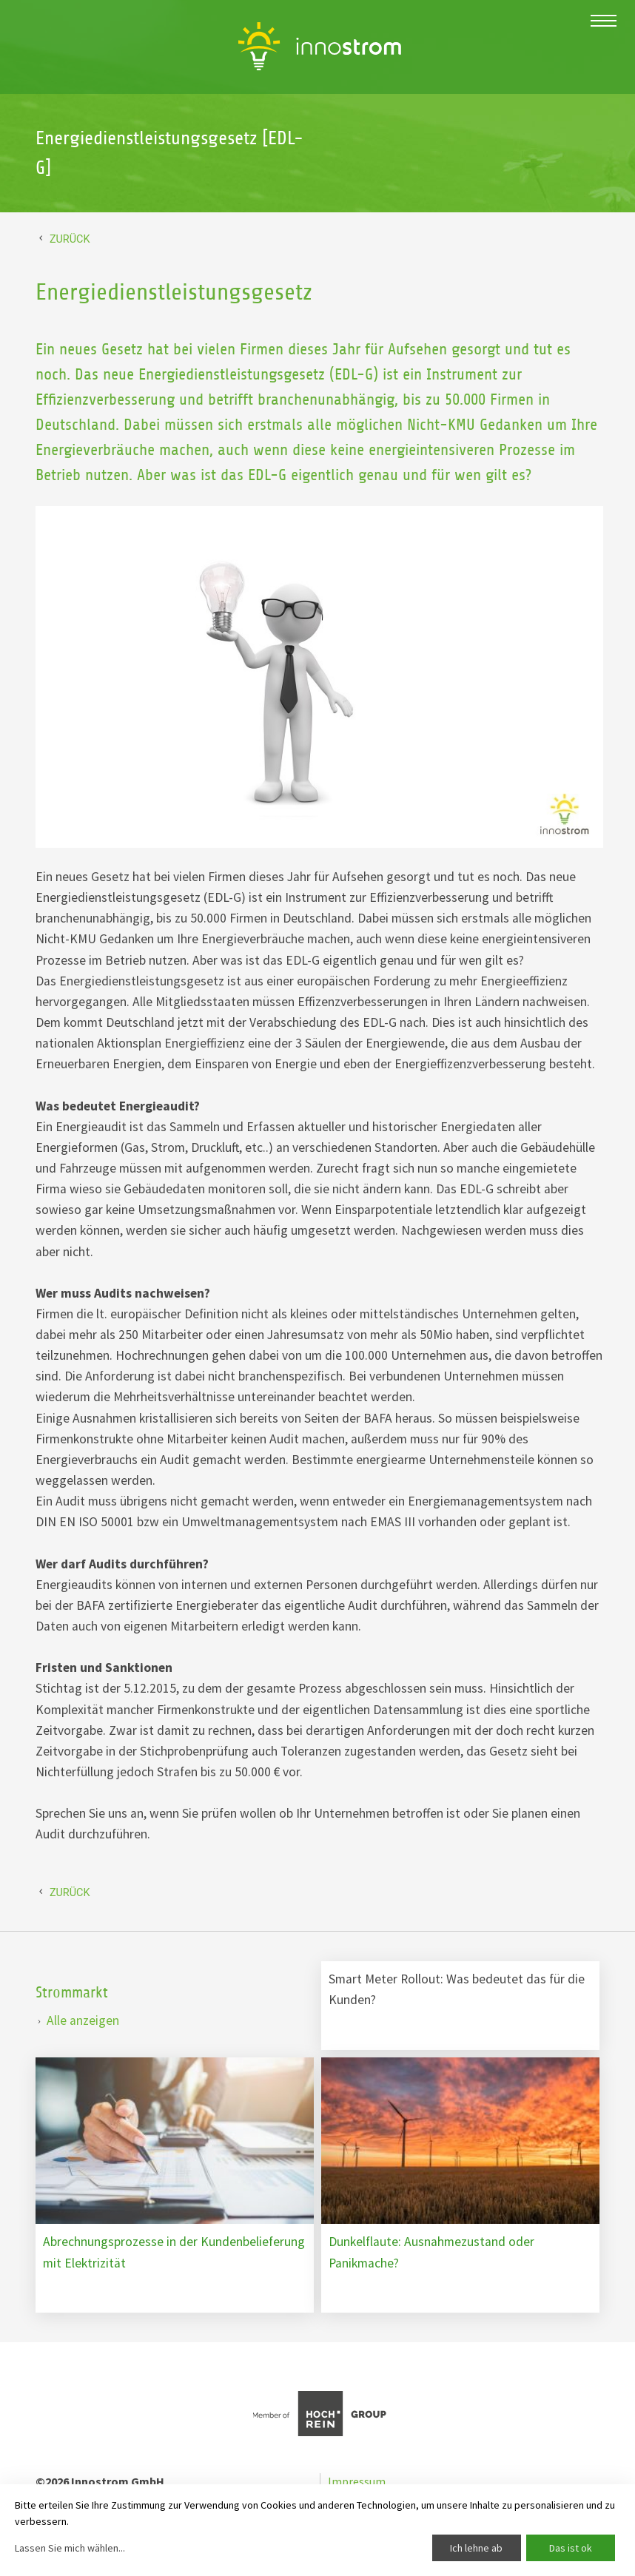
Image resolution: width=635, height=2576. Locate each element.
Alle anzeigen (83, 2020)
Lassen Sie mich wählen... (70, 2548)
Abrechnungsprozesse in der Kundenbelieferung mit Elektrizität (174, 2251)
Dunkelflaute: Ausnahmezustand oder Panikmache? (431, 2251)
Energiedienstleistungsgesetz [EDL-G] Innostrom (319, 46)
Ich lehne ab (476, 2548)
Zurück (70, 239)
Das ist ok (570, 2548)
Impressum (357, 2481)
